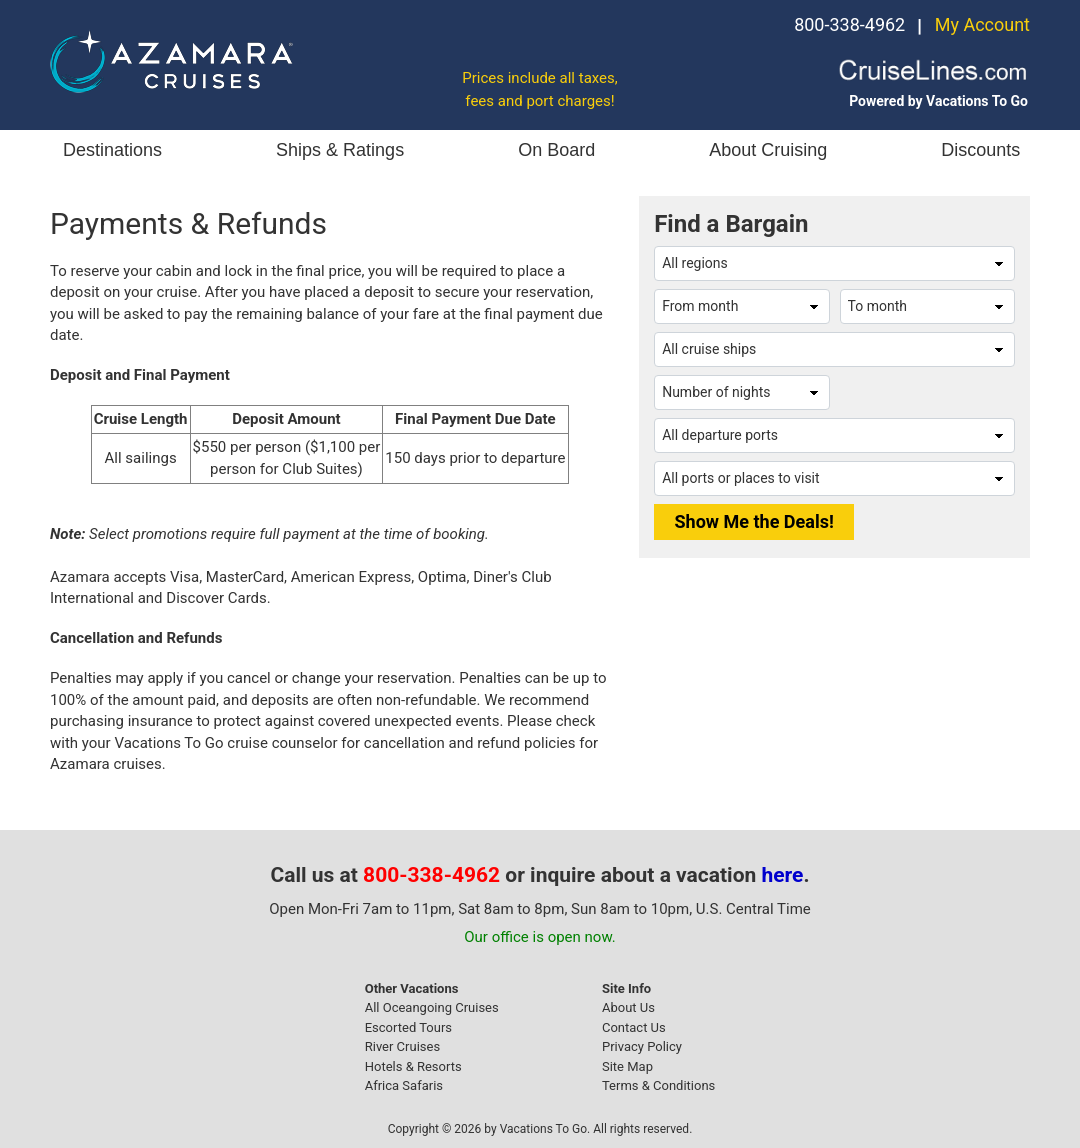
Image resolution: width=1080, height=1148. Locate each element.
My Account (982, 24)
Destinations (112, 150)
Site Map (627, 1066)
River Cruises (402, 1046)
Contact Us (634, 1027)
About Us (628, 1007)
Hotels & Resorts (413, 1066)
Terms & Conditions (658, 1085)
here (783, 875)
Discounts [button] (980, 150)
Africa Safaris (404, 1085)
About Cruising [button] (768, 150)
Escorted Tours (408, 1027)
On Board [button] (556, 150)
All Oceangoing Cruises (432, 1007)
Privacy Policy (642, 1046)
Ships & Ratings (340, 150)
